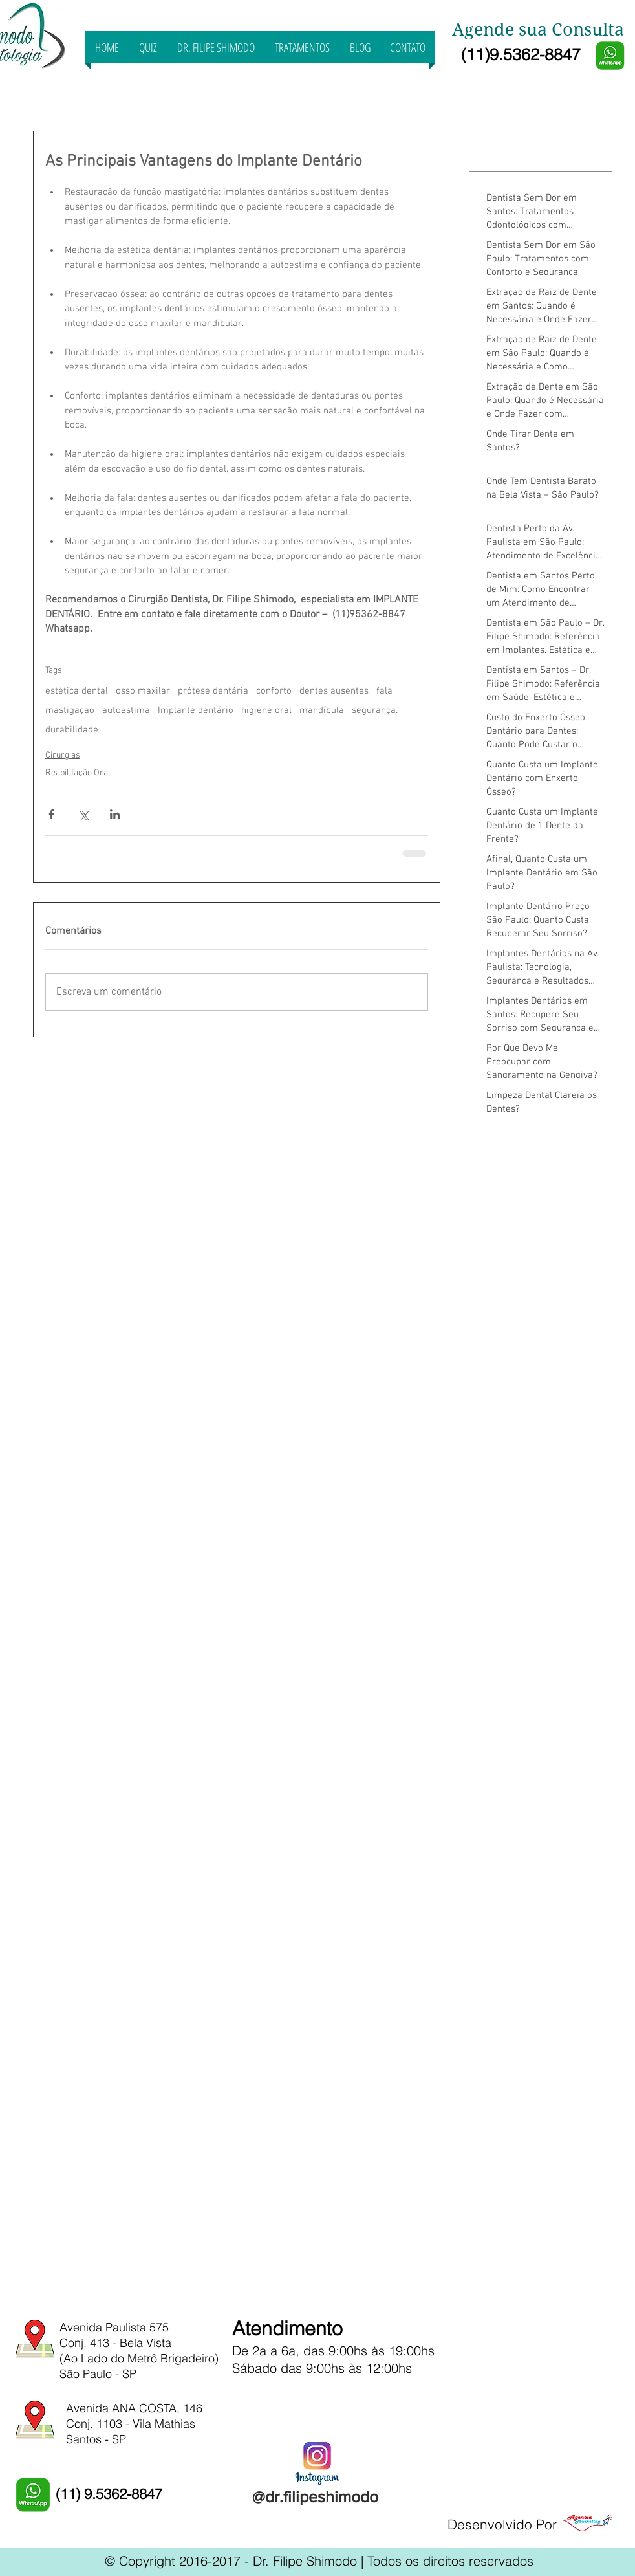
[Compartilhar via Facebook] (51, 814)
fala (384, 691)
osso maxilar (143, 691)
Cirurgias (62, 755)
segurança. (375, 710)
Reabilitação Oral (78, 772)
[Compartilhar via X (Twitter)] (83, 814)
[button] (301, 47)
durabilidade (71, 730)
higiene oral (266, 710)
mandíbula (321, 710)
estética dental (76, 691)
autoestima (126, 710)
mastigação (69, 710)
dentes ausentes (334, 691)
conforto (274, 691)
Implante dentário (195, 710)
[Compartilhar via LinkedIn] (115, 814)
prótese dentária (213, 691)
